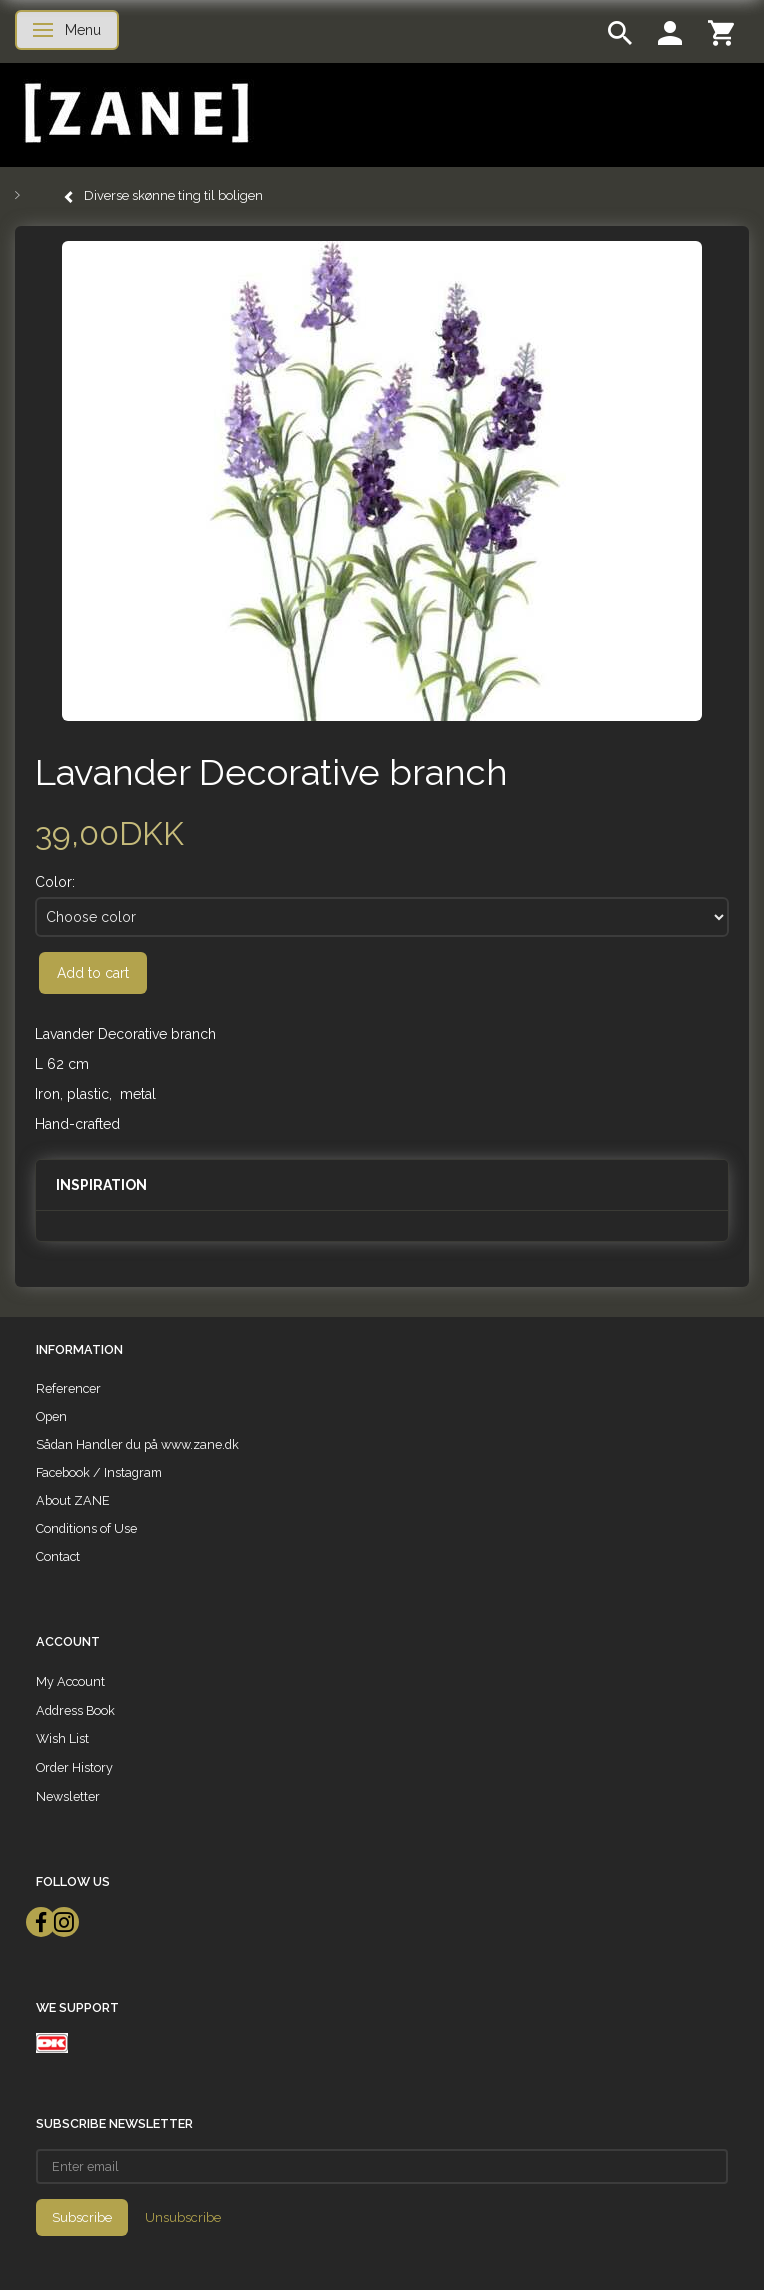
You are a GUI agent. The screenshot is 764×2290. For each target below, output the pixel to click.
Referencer (68, 1388)
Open (51, 1416)
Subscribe (82, 2217)
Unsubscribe (183, 2217)
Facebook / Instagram (99, 1472)
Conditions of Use (86, 1528)
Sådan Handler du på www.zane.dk (137, 1444)
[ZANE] (134, 113)
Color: (55, 882)
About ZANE (73, 1500)
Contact (58, 1556)
